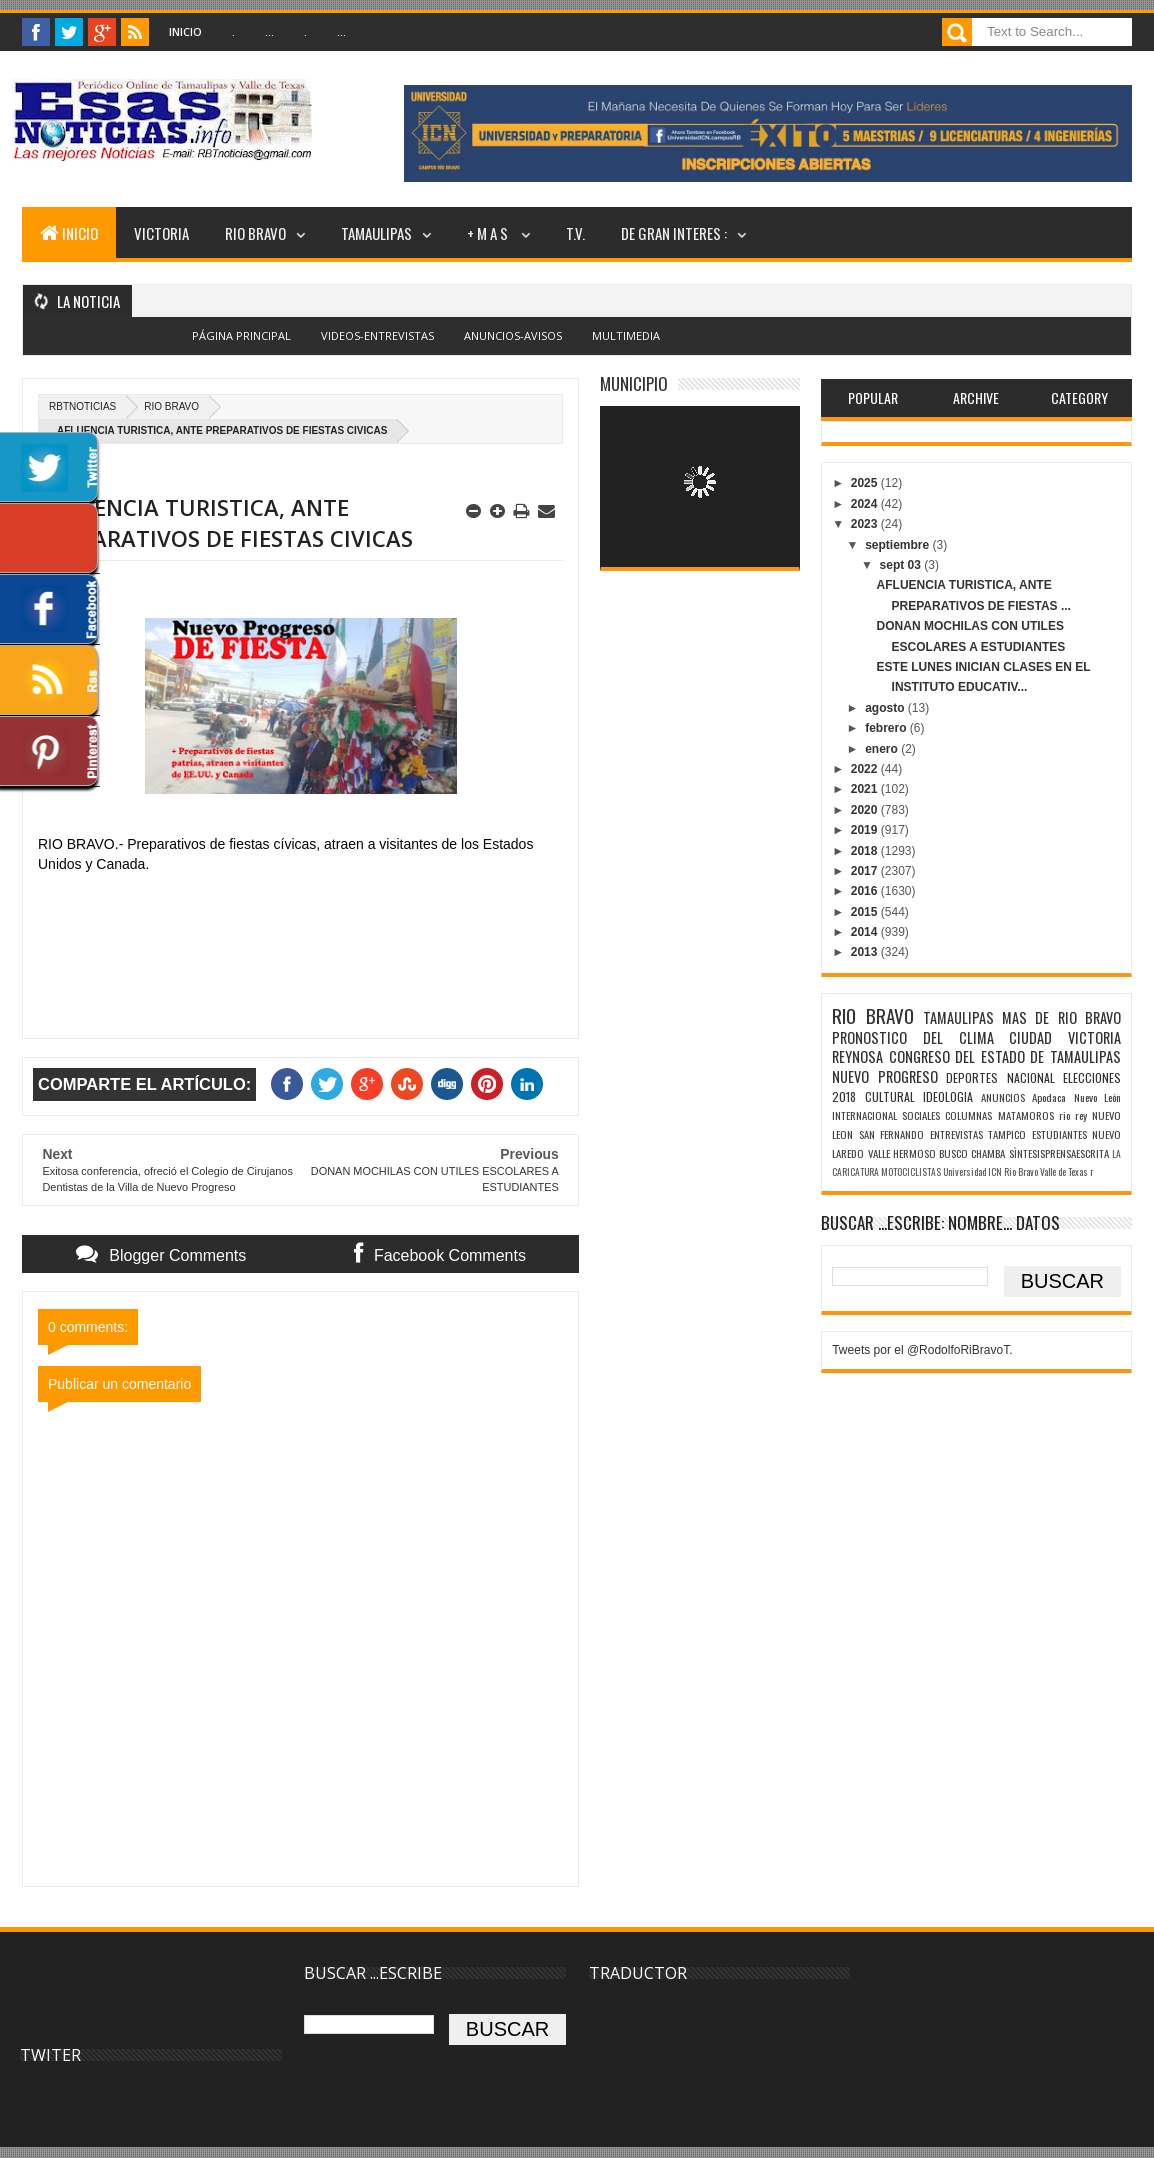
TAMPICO (1007, 1134)
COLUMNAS (968, 1115)
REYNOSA (857, 1056)
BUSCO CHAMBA (972, 1153)
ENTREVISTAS (956, 1134)
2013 (866, 952)
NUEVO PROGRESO (884, 1076)
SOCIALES (921, 1115)
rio (1064, 1115)
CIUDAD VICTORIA (1065, 1037)
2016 (866, 891)
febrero (887, 728)
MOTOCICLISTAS (911, 1172)
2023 (866, 524)
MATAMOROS (1026, 1115)
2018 (866, 851)
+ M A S (489, 233)
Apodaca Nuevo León (1076, 1097)
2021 (866, 789)
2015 (866, 912)
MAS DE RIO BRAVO (1061, 1017)
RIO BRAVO (255, 233)
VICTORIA (161, 233)
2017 (866, 871)
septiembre (898, 545)
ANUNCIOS (1003, 1097)
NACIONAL (1031, 1077)
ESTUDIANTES (1059, 1134)
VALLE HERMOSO (902, 1153)
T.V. (575, 233)
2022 (866, 769)
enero (883, 749)
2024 (866, 504)
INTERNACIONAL (864, 1115)
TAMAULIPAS (376, 233)
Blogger (621, 347)
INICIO (69, 233)
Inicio (185, 31)
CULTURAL (890, 1096)
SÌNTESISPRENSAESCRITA (1059, 1153)
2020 (866, 810)
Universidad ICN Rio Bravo (990, 1172)
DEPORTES (972, 1077)
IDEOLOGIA (948, 1096)
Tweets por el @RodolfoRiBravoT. (922, 1350)
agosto (886, 708)
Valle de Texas (1064, 1172)
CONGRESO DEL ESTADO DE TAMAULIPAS (1005, 1056)
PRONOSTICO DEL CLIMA (912, 1037)
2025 (866, 483)
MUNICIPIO (634, 383)
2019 (866, 830)
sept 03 (902, 565)
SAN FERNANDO (891, 1134)
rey (1081, 1115)
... (269, 31)
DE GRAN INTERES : (674, 233)
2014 (866, 932)
